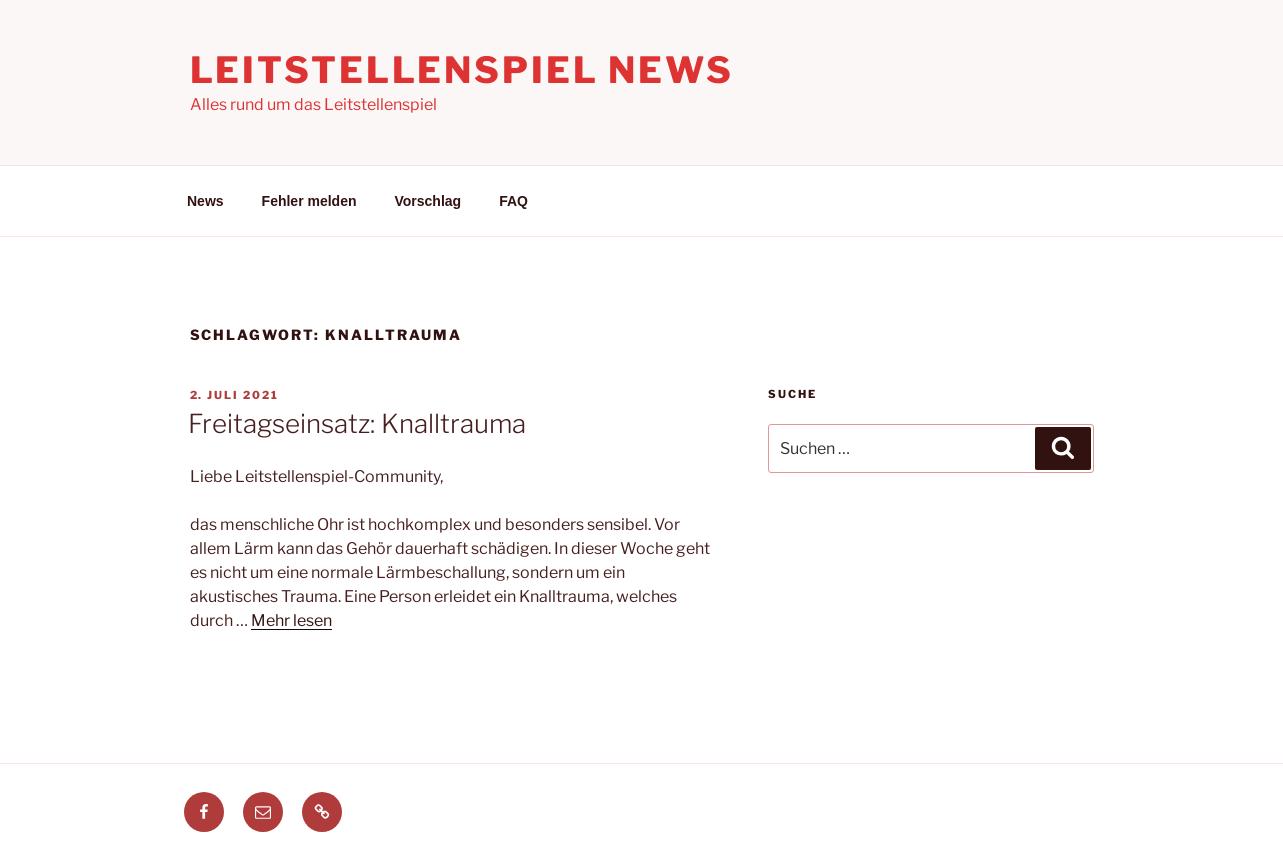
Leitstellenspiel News (462, 70)
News (205, 201)
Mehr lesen (291, 620)
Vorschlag (428, 201)
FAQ (513, 201)
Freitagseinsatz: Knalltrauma (357, 423)
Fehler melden (309, 201)
